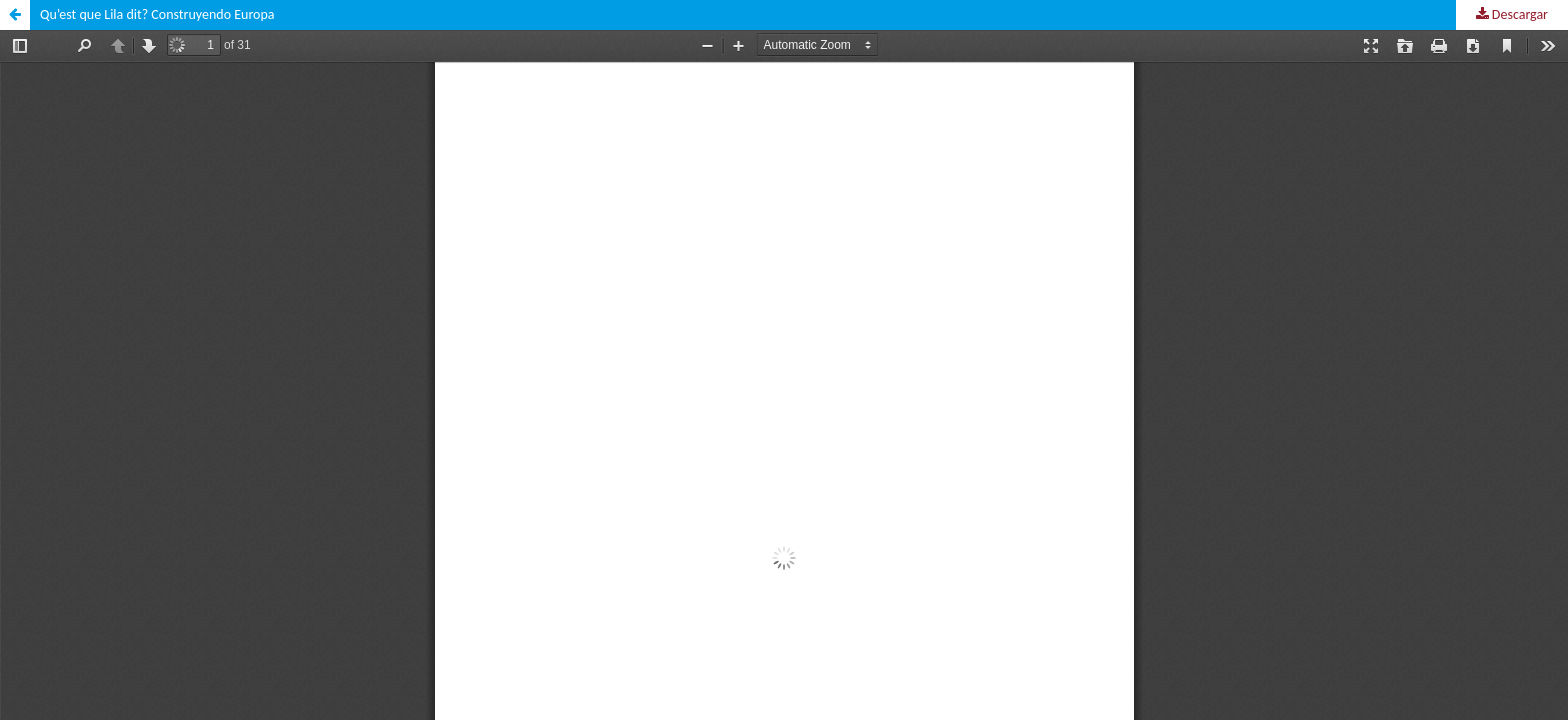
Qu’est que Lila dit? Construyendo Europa (157, 14)
